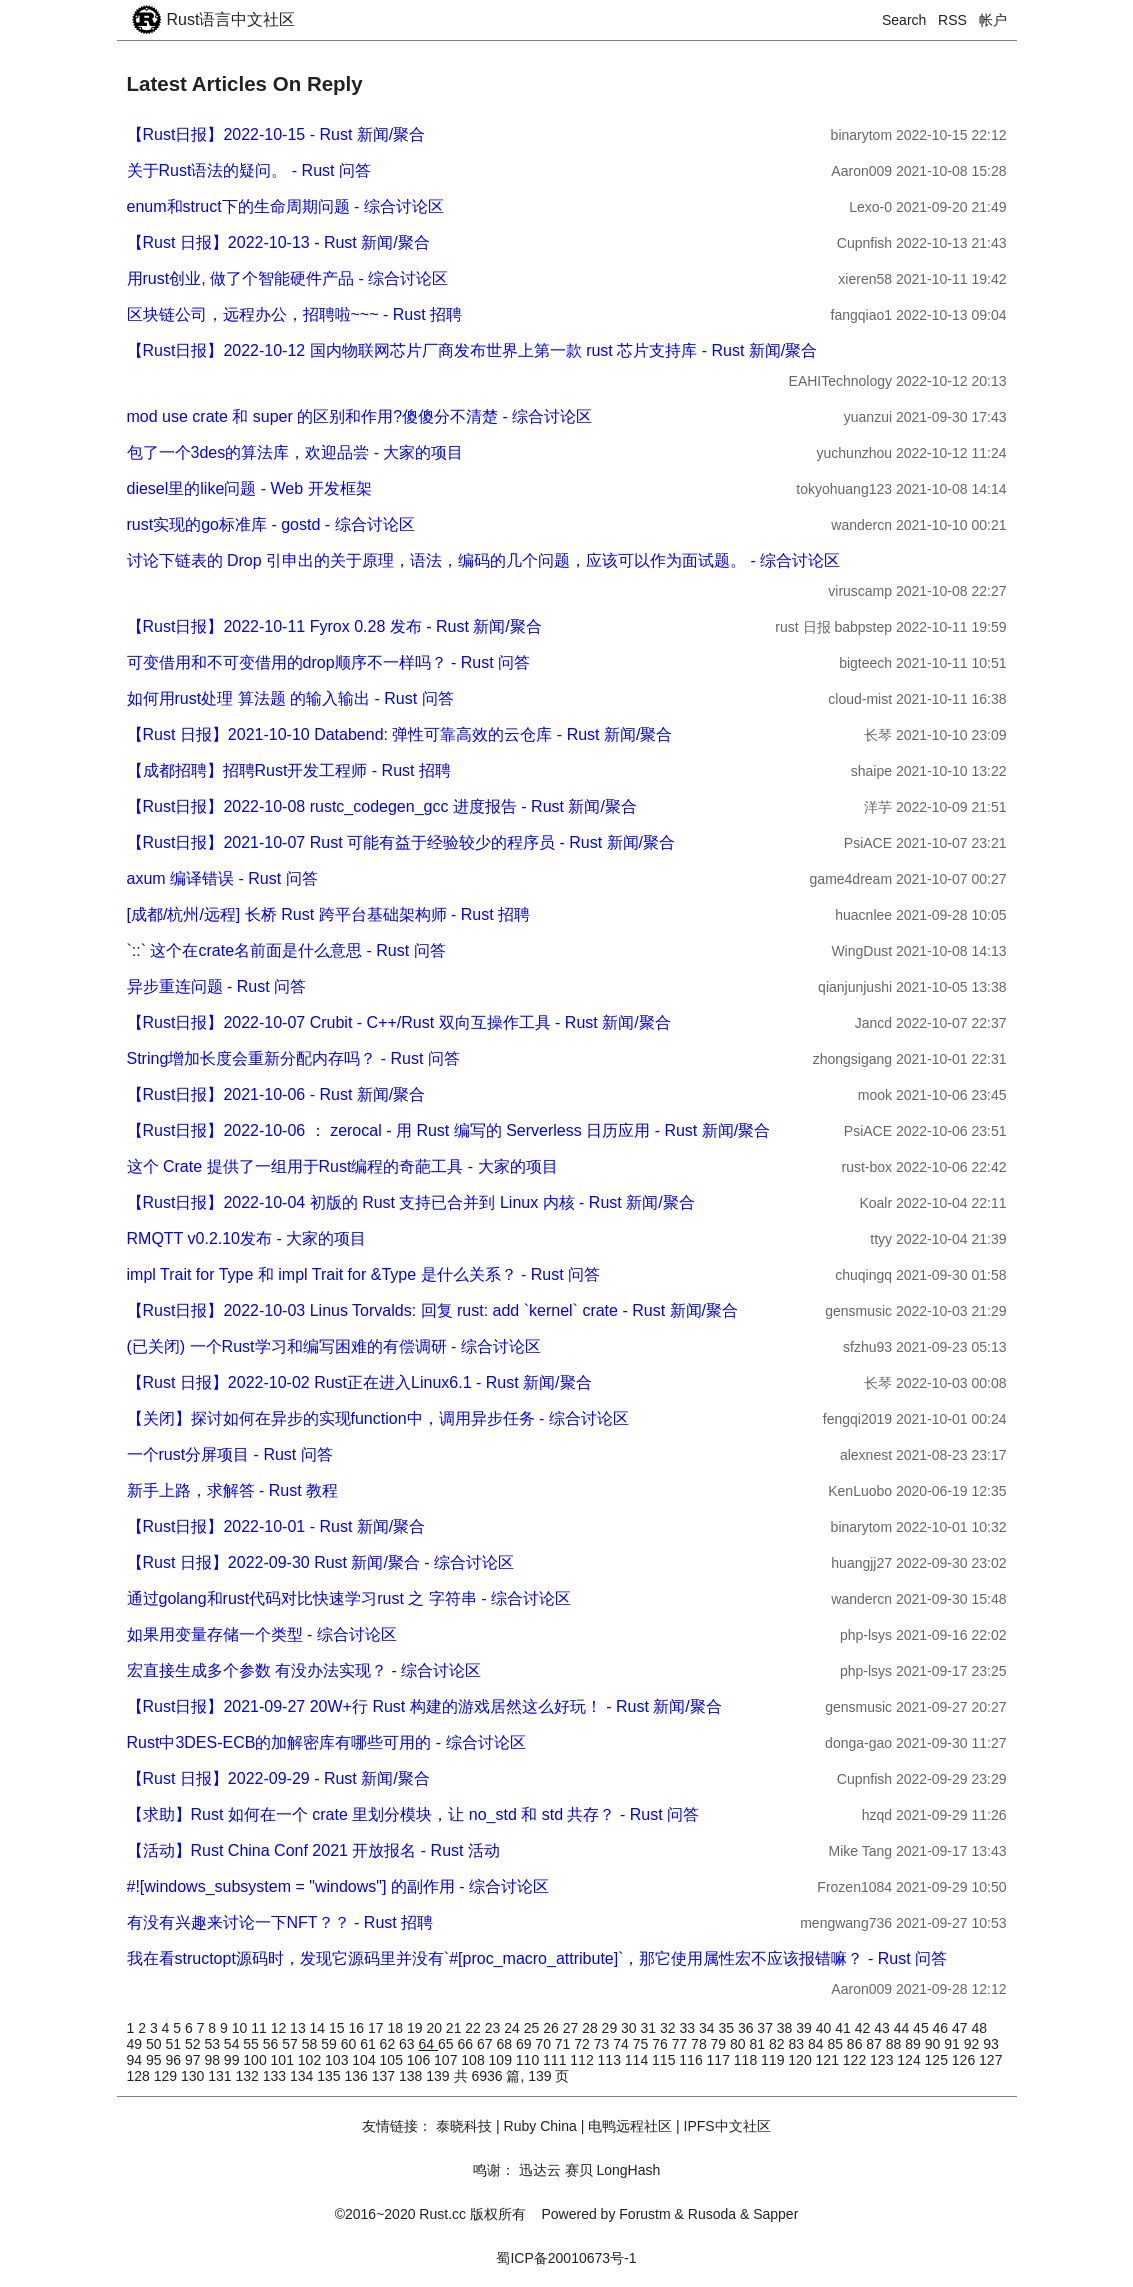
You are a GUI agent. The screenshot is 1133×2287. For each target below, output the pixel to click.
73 (603, 2044)
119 (774, 2060)
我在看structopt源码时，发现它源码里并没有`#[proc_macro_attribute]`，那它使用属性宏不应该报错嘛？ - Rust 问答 (537, 1958)
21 (455, 2028)
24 (513, 2028)
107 (447, 2060)
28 (591, 2028)
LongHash (628, 2170)
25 (533, 2028)
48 (980, 2028)
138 (412, 2076)
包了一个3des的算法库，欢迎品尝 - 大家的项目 (295, 452)
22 (474, 2028)
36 (747, 2028)
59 (330, 2044)
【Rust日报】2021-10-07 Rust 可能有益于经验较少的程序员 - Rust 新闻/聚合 (401, 842)
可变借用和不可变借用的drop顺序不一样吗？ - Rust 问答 (329, 662)
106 (420, 2060)
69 (525, 2044)
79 (720, 2044)
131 (221, 2076)
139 (439, 2076)
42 (864, 2028)
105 (393, 2060)
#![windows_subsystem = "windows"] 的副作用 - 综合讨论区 (338, 1886)
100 (256, 2060)
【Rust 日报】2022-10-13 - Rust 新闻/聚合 (278, 242)
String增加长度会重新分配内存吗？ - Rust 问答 (293, 1058)
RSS (952, 20)
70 (544, 2044)
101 (284, 2060)
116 (692, 2060)
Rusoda (712, 2214)
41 (844, 2028)
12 (280, 2028)
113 (611, 2060)
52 (194, 2044)
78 (700, 2044)
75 (642, 2044)
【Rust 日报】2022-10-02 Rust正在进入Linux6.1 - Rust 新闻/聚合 (359, 1382)
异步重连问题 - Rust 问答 (217, 986)
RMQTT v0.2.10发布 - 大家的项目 (247, 1238)
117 (720, 2060)
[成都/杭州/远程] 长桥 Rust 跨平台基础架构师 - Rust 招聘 (329, 914)
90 (934, 2044)
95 (155, 2060)
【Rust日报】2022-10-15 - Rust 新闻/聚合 (276, 134)
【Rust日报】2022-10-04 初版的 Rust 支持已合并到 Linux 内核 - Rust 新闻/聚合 (411, 1202)
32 (669, 2028)
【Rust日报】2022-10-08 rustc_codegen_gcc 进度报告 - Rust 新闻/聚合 (382, 806)
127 (990, 2060)
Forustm (644, 2214)
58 (311, 2044)
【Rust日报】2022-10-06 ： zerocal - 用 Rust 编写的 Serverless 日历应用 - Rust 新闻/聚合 (449, 1130)
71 (564, 2044)
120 (801, 2060)
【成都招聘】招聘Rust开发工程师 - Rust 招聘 (289, 770)
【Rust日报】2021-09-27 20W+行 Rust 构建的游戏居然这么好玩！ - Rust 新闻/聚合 (424, 1706)
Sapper (775, 2214)
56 (272, 2044)
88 (895, 2044)
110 (529, 2060)
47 (961, 2028)
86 (856, 2044)
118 (747, 2060)
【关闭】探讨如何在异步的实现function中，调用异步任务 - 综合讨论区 (378, 1418)
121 (829, 2060)
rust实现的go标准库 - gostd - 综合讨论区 (271, 524)
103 (338, 2060)
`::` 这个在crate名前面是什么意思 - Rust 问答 (286, 950)
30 (630, 2028)
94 (136, 2060)
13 (299, 2028)
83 (797, 2044)
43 (883, 2028)
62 (389, 2044)
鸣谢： (494, 2170)
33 (688, 2028)
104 (365, 2060)
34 (708, 2028)
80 (739, 2044)
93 (991, 2044)
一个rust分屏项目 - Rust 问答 (230, 1454)
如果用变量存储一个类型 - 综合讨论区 (262, 1634)
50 (155, 2044)
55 (252, 2044)
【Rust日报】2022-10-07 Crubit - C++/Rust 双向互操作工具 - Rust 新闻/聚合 (399, 1022)
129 (167, 2076)
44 (903, 2028)
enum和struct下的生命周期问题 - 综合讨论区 (285, 206)
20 (435, 2028)
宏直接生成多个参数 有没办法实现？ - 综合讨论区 (304, 1670)
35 (727, 2028)
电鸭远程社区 (630, 2126)
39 (805, 2028)
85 (836, 2044)
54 (233, 2044)
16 (358, 2028)
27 (572, 2028)
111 (556, 2060)
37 (766, 2028)
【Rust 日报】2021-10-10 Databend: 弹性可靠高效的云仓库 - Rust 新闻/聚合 (400, 734)
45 (922, 2028)
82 (778, 2044)
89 (914, 2044)
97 (194, 2060)
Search (904, 20)
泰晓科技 (464, 2126)
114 (638, 2060)
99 (233, 2060)
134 (303, 2076)
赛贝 (579, 2170)
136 (358, 2076)
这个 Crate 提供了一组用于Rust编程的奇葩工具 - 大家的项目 (342, 1166)
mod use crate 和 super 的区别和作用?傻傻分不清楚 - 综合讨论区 (360, 416)
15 (338, 2028)
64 (428, 2044)
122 (856, 2060)
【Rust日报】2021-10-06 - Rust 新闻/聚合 (276, 1094)
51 (174, 2044)
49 (136, 2044)
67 (486, 2044)
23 (494, 2028)
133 (276, 2076)
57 (291, 2044)
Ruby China (540, 2126)
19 (416, 2028)
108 (474, 2060)
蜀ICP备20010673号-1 (566, 2258)
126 (965, 2060)
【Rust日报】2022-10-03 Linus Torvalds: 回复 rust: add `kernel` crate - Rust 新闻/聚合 (432, 1310)
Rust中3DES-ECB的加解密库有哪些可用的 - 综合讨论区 (326, 1742)
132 (249, 2076)
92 (973, 2044)
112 (583, 2060)
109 (502, 2060)
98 (213, 2060)
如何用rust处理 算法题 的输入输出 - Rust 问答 (290, 698)
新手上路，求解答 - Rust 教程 (233, 1490)
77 (681, 2044)
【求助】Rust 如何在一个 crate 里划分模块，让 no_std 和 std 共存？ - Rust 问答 (413, 1814)
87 (875, 2044)
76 (661, 2044)
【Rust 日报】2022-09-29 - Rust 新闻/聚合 (278, 1778)
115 (665, 2060)
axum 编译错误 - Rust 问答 (222, 878)
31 (650, 2028)
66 (466, 2044)
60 (350, 2044)
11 (260, 2028)
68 (505, 2044)
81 (759, 2044)
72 (583, 2044)
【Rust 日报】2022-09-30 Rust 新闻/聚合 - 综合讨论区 (321, 1562)
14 (319, 2028)
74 (622, 2044)
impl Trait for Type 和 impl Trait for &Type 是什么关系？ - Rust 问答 (364, 1274)
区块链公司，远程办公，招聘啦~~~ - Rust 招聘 (295, 314)
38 (786, 2028)
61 (369, 2044)
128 (140, 2076)
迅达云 (540, 2170)
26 (552, 2028)
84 (817, 2044)
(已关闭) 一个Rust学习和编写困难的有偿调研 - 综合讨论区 (334, 1346)
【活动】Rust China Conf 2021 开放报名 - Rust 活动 (313, 1850)
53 (213, 2044)
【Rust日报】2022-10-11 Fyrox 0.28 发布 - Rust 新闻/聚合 (334, 626)
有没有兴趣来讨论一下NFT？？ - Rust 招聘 (280, 1922)
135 (330, 2076)
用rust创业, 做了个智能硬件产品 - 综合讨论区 (288, 278)
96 (174, 2060)
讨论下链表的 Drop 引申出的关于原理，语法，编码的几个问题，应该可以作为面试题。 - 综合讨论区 (484, 560)
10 (241, 2028)
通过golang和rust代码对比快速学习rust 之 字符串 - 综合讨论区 (349, 1598)
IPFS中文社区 (727, 2126)
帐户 (993, 20)
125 (938, 2060)
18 (396, 2028)
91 (953, 2044)
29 (611, 2028)
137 (385, 2076)
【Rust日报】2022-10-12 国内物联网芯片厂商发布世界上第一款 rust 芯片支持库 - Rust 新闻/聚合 (472, 350)
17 (377, 2028)
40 (825, 2028)
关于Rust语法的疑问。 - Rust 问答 (249, 170)
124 (910, 2060)
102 (311, 2060)
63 (408, 2044)
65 (447, 2044)
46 (942, 2028)
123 (883, 2060)
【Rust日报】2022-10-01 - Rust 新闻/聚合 (276, 1526)
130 (194, 2076)
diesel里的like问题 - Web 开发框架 (249, 488)
